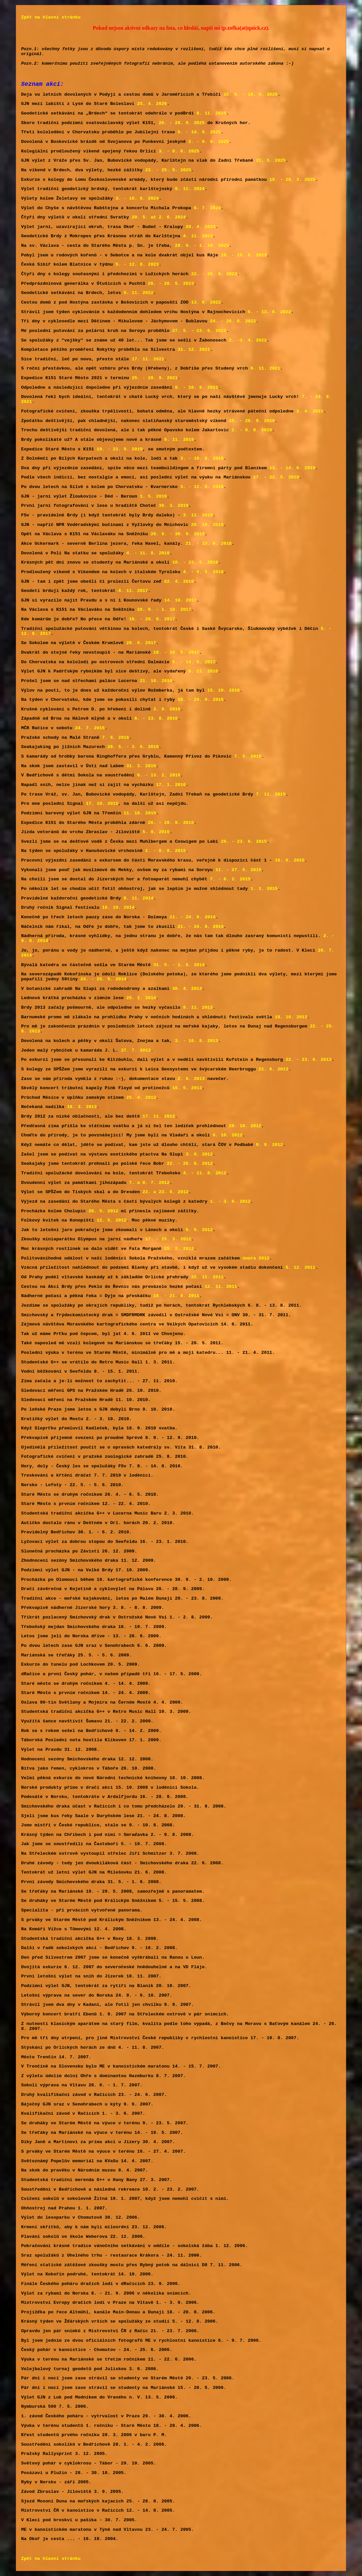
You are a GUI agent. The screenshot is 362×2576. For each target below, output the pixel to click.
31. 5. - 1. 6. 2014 (179, 964)
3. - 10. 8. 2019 (202, 458)
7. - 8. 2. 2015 (230, 879)
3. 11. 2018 (198, 515)
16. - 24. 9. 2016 (201, 699)
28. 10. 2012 (245, 1126)
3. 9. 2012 (199, 1154)
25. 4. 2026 (152, 103)
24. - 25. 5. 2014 (103, 979)
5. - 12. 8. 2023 (137, 264)
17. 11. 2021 (148, 359)
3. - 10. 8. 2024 (137, 198)
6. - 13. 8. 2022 (269, 312)
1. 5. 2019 (153, 496)
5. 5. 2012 (199, 1229)
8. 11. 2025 (211, 113)
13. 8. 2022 (206, 302)
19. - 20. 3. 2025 (292, 179)
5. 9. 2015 (155, 832)
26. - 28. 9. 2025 (181, 122)
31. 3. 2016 (141, 766)
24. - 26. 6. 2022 (233, 321)
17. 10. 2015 (102, 803)
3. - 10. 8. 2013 (196, 1040)
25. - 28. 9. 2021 (155, 377)
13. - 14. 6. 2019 (292, 468)
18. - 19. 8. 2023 (244, 255)
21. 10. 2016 (156, 680)
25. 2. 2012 (179, 1248)
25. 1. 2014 (141, 997)
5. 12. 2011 (300, 1267)
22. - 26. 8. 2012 (190, 1163)
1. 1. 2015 (264, 888)
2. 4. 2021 (309, 411)
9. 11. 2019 (179, 439)
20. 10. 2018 (207, 524)
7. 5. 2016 (247, 756)
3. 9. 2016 (166, 709)
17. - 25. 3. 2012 (168, 1239)
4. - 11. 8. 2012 (204, 1173)
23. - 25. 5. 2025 (168, 170)
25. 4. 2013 (141, 1097)
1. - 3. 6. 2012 (230, 1201)
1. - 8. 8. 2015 (165, 850)
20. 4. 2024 (200, 226)
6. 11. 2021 (265, 368)
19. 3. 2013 (82, 1106)
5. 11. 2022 (138, 292)
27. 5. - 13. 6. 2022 (199, 330)
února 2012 (255, 1258)
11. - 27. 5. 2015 (238, 869)
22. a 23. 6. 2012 (165, 1192)
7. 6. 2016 (115, 737)
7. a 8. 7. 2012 (149, 1182)
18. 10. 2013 (291, 1017)
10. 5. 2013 (187, 1088)
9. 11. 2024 (190, 188)
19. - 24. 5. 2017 (176, 652)
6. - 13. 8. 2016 (156, 718)
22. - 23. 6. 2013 (308, 1059)
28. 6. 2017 (141, 642)
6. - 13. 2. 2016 (158, 775)
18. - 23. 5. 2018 (195, 562)
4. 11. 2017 (133, 590)
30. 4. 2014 (187, 988)
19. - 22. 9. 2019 (119, 449)
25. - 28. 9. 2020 (252, 420)
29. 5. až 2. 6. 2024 (159, 217)
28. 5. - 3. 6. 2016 (133, 746)
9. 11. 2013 (198, 1007)
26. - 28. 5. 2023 (171, 283)
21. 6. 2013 (273, 1069)
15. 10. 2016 (223, 690)
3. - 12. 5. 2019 (202, 486)
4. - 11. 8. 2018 (147, 553)
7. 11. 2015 (271, 794)
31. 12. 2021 (194, 349)
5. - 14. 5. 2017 (193, 662)
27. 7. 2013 (136, 1050)
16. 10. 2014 (118, 907)
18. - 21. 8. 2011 (176, 1295)
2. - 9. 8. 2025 (209, 141)
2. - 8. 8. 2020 (252, 430)
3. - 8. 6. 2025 (179, 151)
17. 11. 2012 (158, 1116)
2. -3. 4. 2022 (248, 340)
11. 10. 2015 (140, 813)
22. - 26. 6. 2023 (214, 274)
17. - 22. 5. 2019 (276, 477)
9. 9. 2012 (269, 1144)
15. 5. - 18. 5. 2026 (251, 94)
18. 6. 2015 (289, 860)
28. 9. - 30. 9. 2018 (178, 534)
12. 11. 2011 (221, 1286)
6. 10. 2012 (227, 1135)
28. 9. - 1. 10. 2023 (202, 245)
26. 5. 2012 (103, 1211)
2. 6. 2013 (191, 1078)
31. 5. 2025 (271, 160)
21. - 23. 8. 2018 (208, 543)
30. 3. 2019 (173, 505)
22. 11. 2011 (207, 1277)
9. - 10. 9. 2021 (196, 387)
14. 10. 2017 (180, 600)
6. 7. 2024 (207, 208)
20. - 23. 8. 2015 (244, 841)
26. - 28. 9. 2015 (171, 822)
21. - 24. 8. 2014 (201, 926)
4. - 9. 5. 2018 (203, 572)
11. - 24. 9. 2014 (192, 917)
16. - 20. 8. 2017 (152, 619)
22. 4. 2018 (179, 581)
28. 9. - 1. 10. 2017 (164, 609)
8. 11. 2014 (138, 898)
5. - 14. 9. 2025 (199, 132)
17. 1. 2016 (171, 784)
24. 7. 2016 (90, 728)
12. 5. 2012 (111, 1220)
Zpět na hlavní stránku (50, 17)
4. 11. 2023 (198, 236)
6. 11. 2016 (203, 671)
